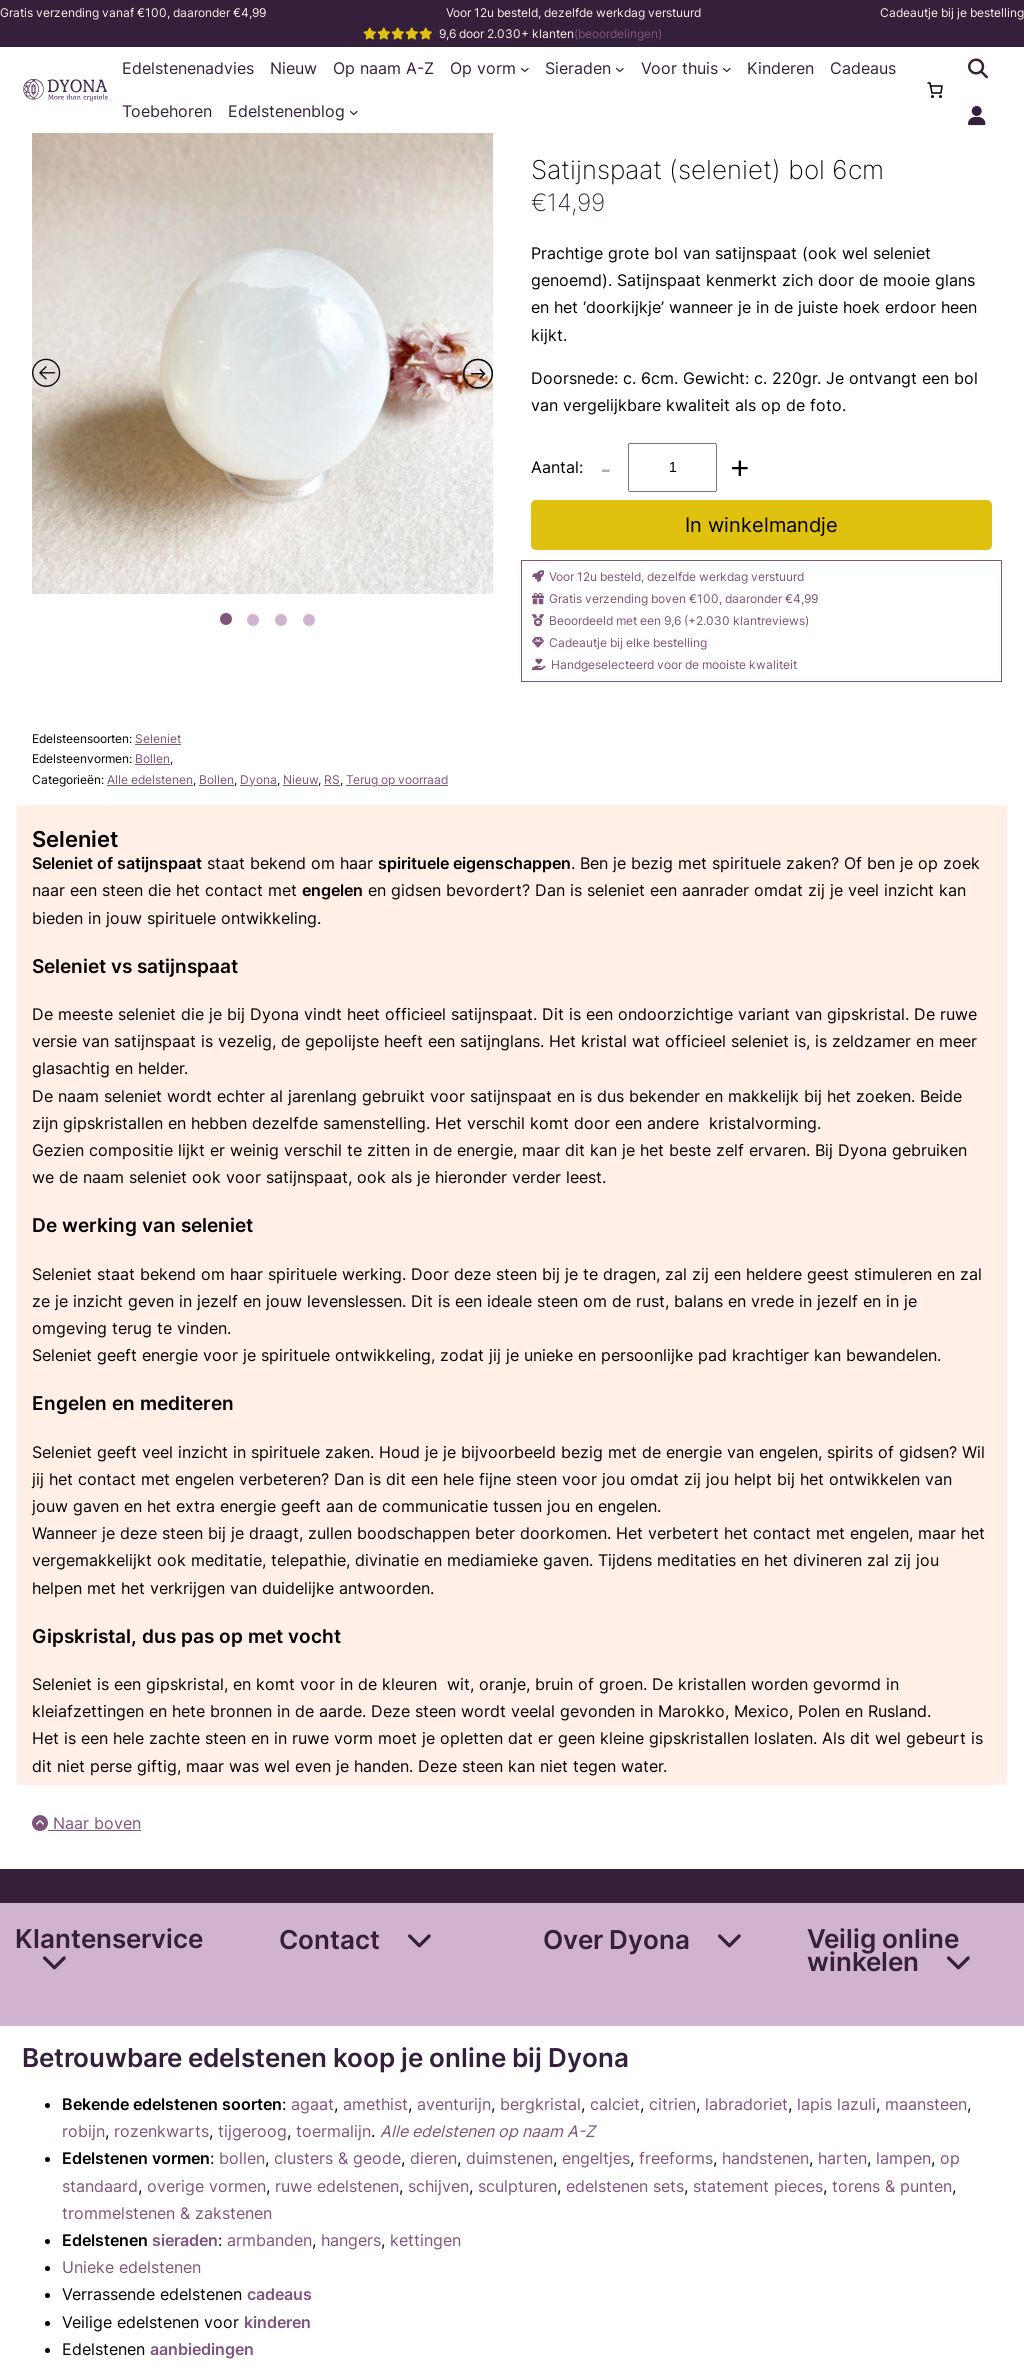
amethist (375, 2104)
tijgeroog (252, 2131)
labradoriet (746, 2104)
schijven (438, 2186)
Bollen (152, 758)
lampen (903, 2158)
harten (842, 2158)
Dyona (258, 779)
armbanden (269, 2240)
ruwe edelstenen (337, 2186)
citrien (672, 2104)
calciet (615, 2104)
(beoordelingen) (618, 33)
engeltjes (596, 2158)
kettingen (425, 2240)
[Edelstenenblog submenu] (354, 112)
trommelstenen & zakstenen (167, 2213)
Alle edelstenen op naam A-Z (487, 2131)
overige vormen (206, 2186)
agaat (312, 2104)
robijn (83, 2131)
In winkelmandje (761, 525)
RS (332, 779)
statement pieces (758, 2186)
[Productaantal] (672, 467)
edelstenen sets (625, 2186)
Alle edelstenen (150, 779)
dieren (433, 2158)
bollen (242, 2158)
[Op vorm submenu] (525, 69)
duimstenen (509, 2158)
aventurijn (454, 2104)
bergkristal (540, 2104)
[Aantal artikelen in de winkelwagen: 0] (935, 90)
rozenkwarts (161, 2131)
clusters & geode (337, 2158)
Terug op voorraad (397, 779)
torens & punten (892, 2186)
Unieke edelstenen (131, 2267)
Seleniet (158, 738)
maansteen (926, 2104)
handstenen (765, 2158)
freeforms (676, 2158)
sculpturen (517, 2186)
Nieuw (300, 779)
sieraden (185, 2240)
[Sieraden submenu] (620, 69)
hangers (351, 2240)
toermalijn (333, 2131)
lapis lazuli (836, 2104)
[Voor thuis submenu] (727, 69)
